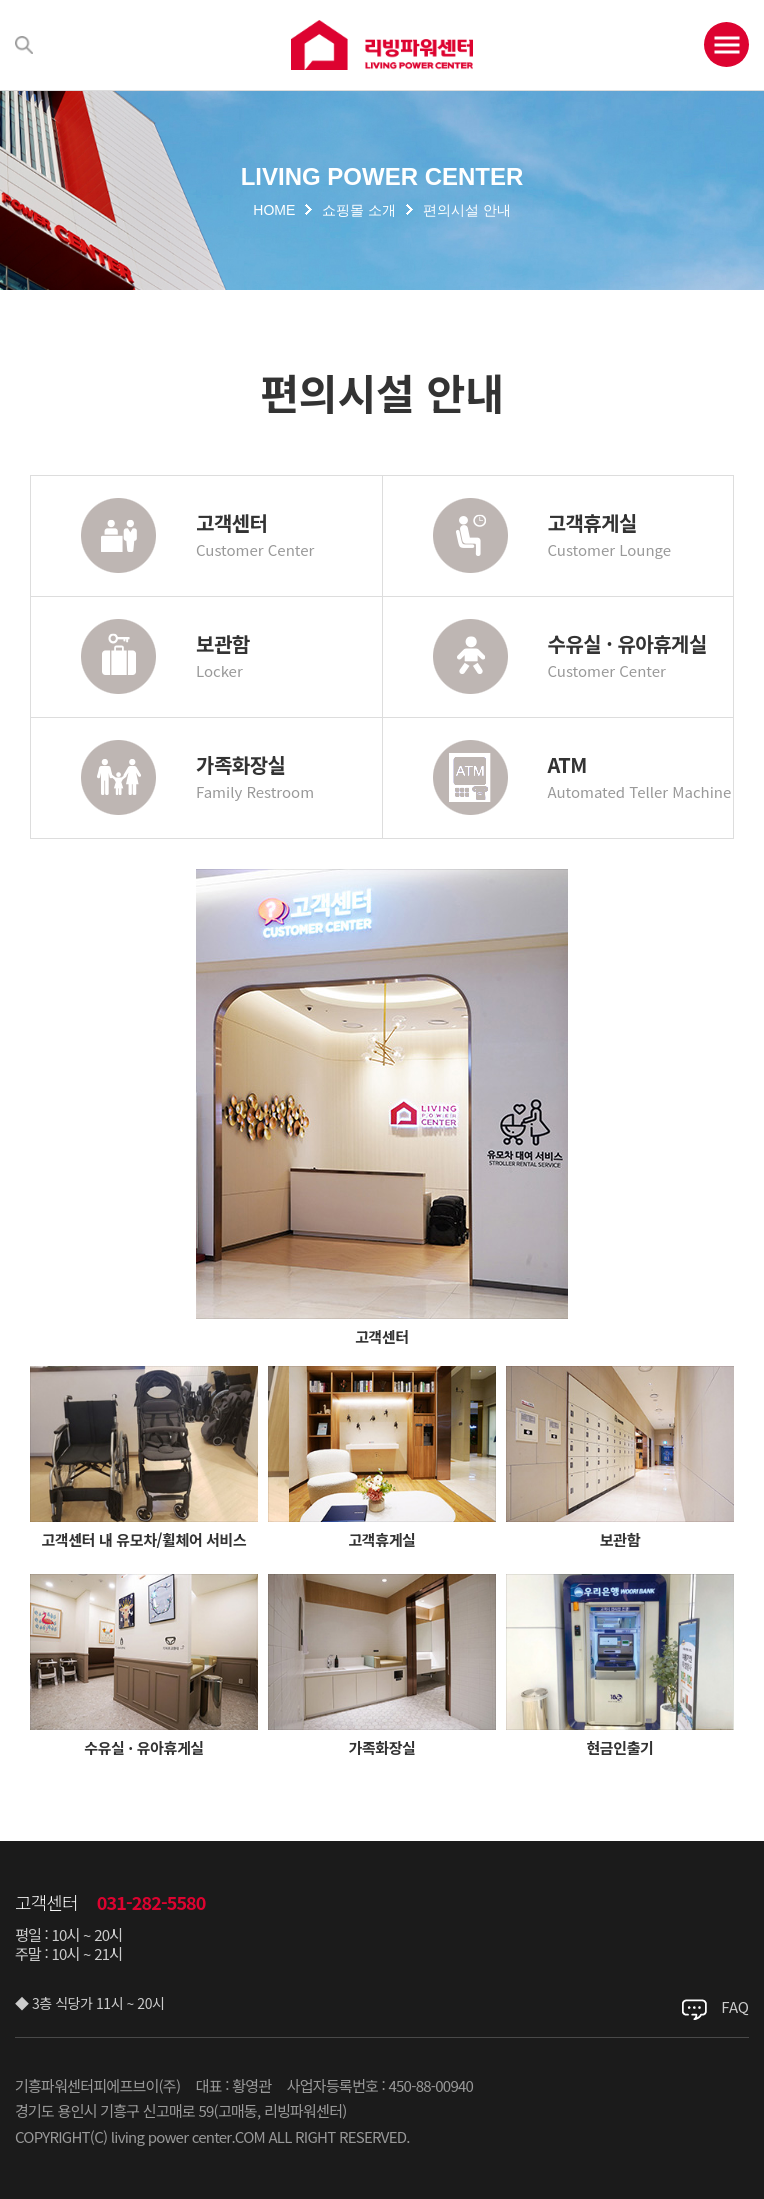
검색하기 (24, 45)
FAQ (735, 2007)
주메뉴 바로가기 (0, 0)
